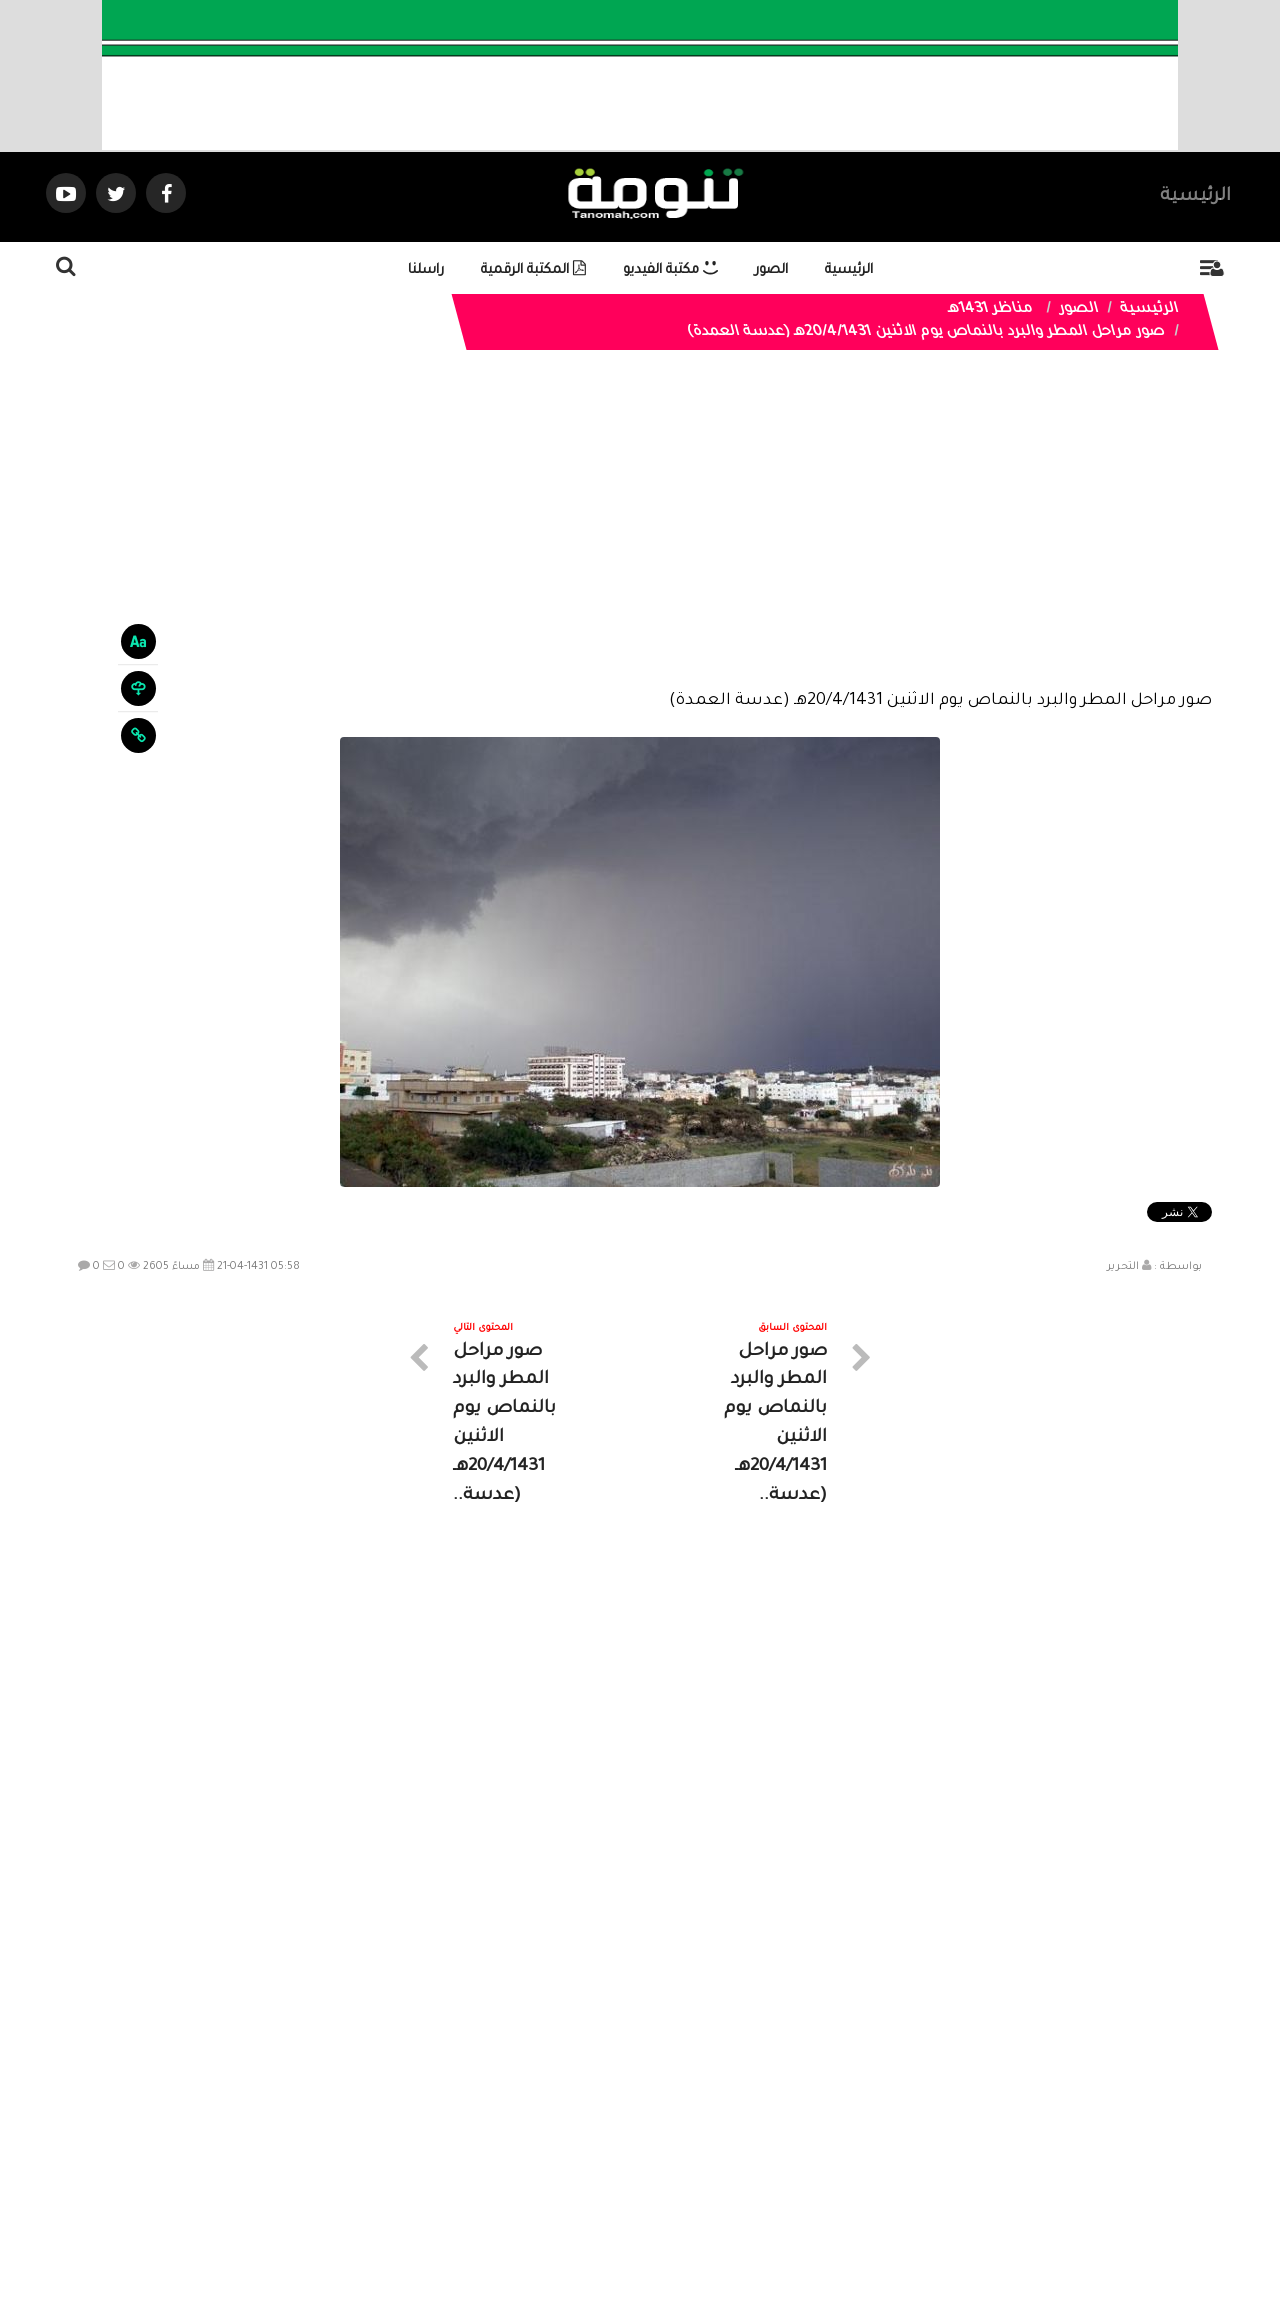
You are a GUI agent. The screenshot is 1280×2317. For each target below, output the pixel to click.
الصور (771, 270)
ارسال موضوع (455, 2137)
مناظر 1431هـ (990, 310)
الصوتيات (610, 2137)
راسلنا (426, 270)
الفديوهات (689, 2137)
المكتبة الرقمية (533, 270)
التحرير (1123, 1267)
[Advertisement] (640, 535)
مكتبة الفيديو (670, 270)
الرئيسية (1195, 197)
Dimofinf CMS (657, 2234)
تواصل (540, 2137)
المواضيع (768, 2137)
